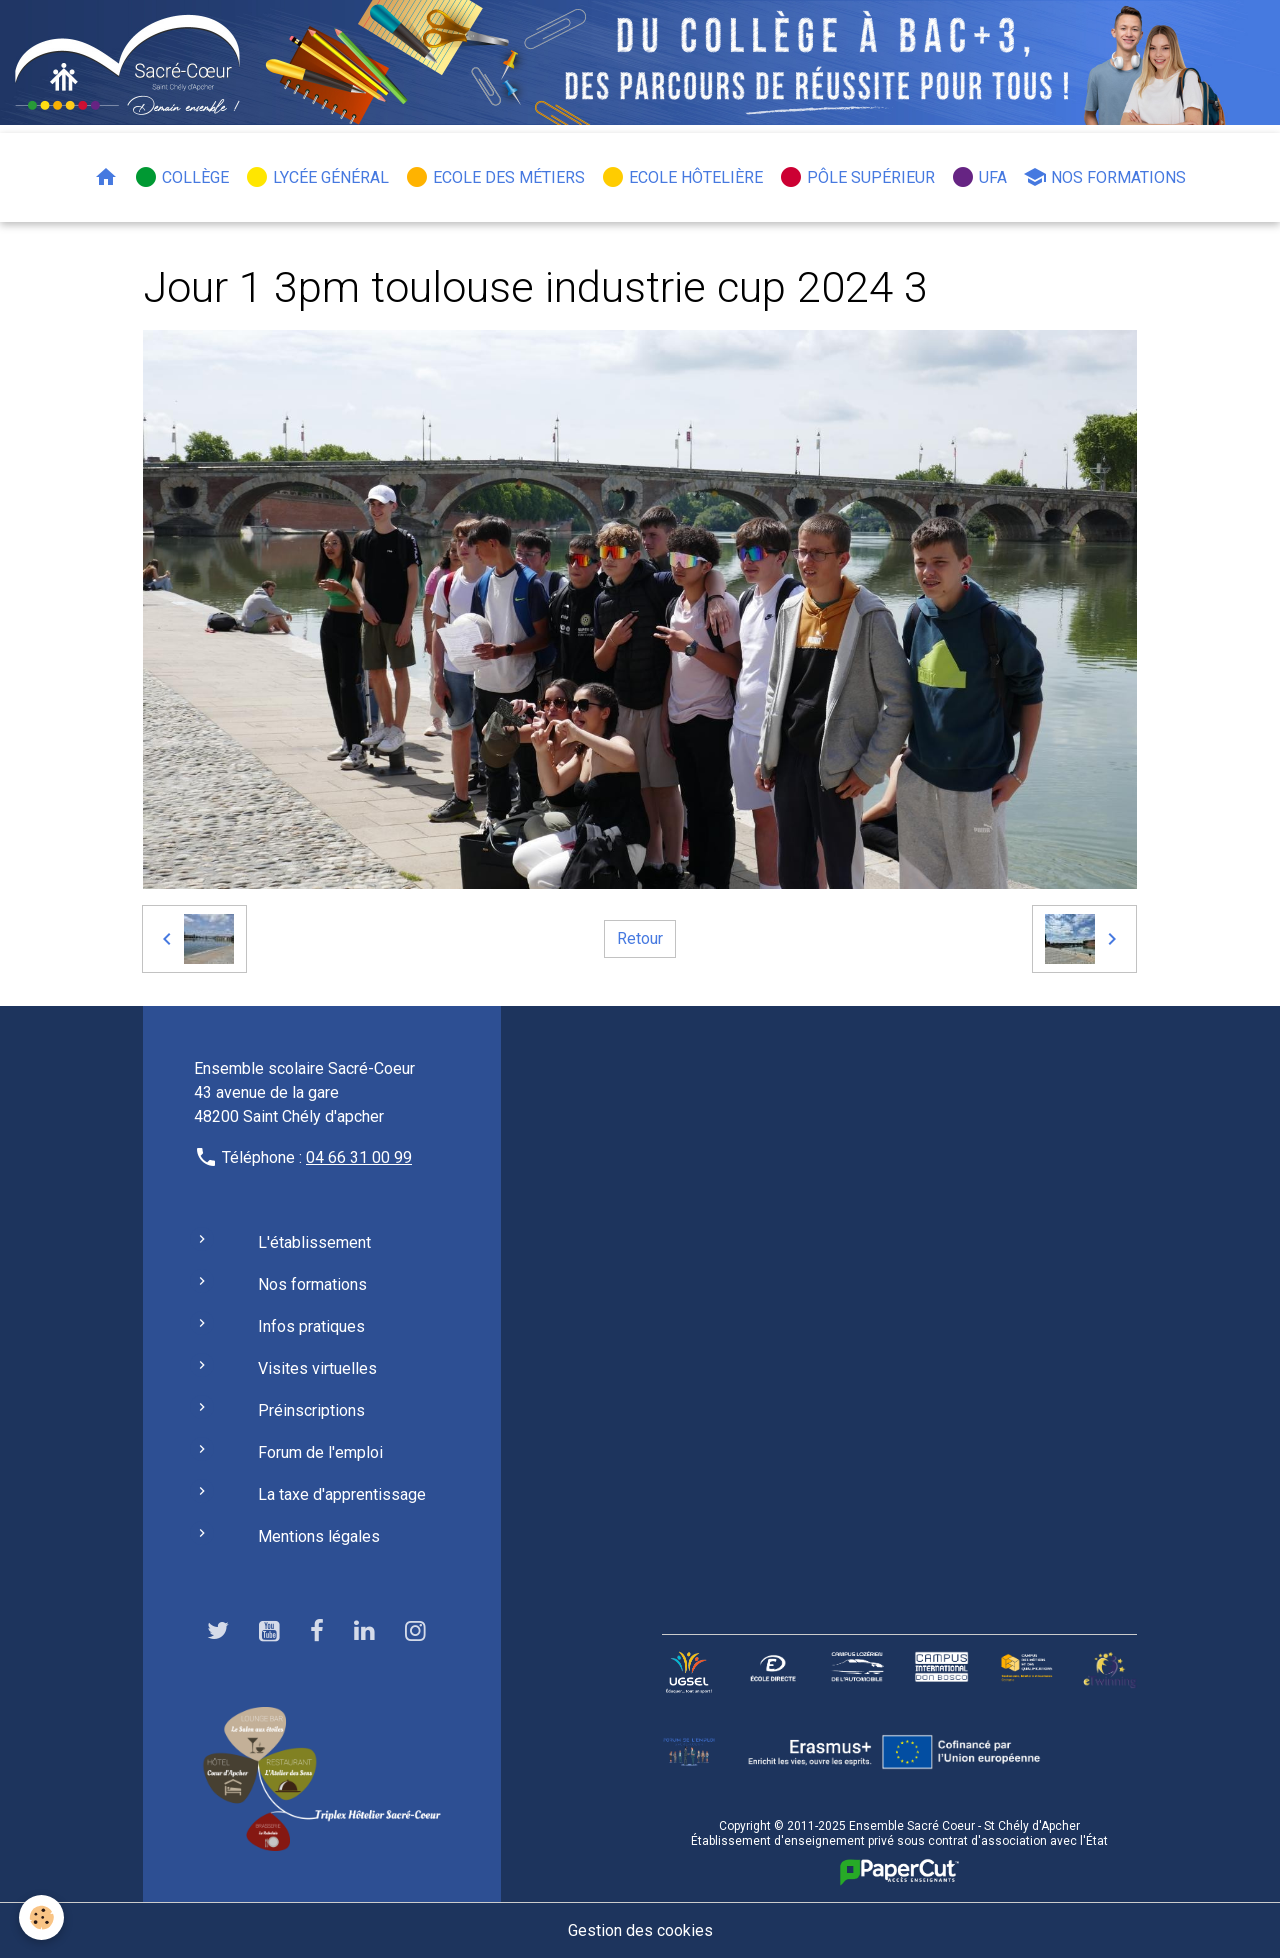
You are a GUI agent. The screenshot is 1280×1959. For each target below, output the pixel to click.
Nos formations (1104, 177)
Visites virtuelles (317, 1368)
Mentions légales (319, 1536)
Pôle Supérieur (857, 177)
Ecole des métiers (495, 177)
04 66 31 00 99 (359, 1157)
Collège (181, 177)
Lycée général (317, 177)
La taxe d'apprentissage (342, 1494)
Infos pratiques (311, 1326)
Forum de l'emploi (320, 1452)
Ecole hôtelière (682, 177)
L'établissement (314, 1242)
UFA (979, 177)
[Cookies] (42, 1917)
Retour (640, 938)
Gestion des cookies (640, 1930)
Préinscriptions (311, 1410)
